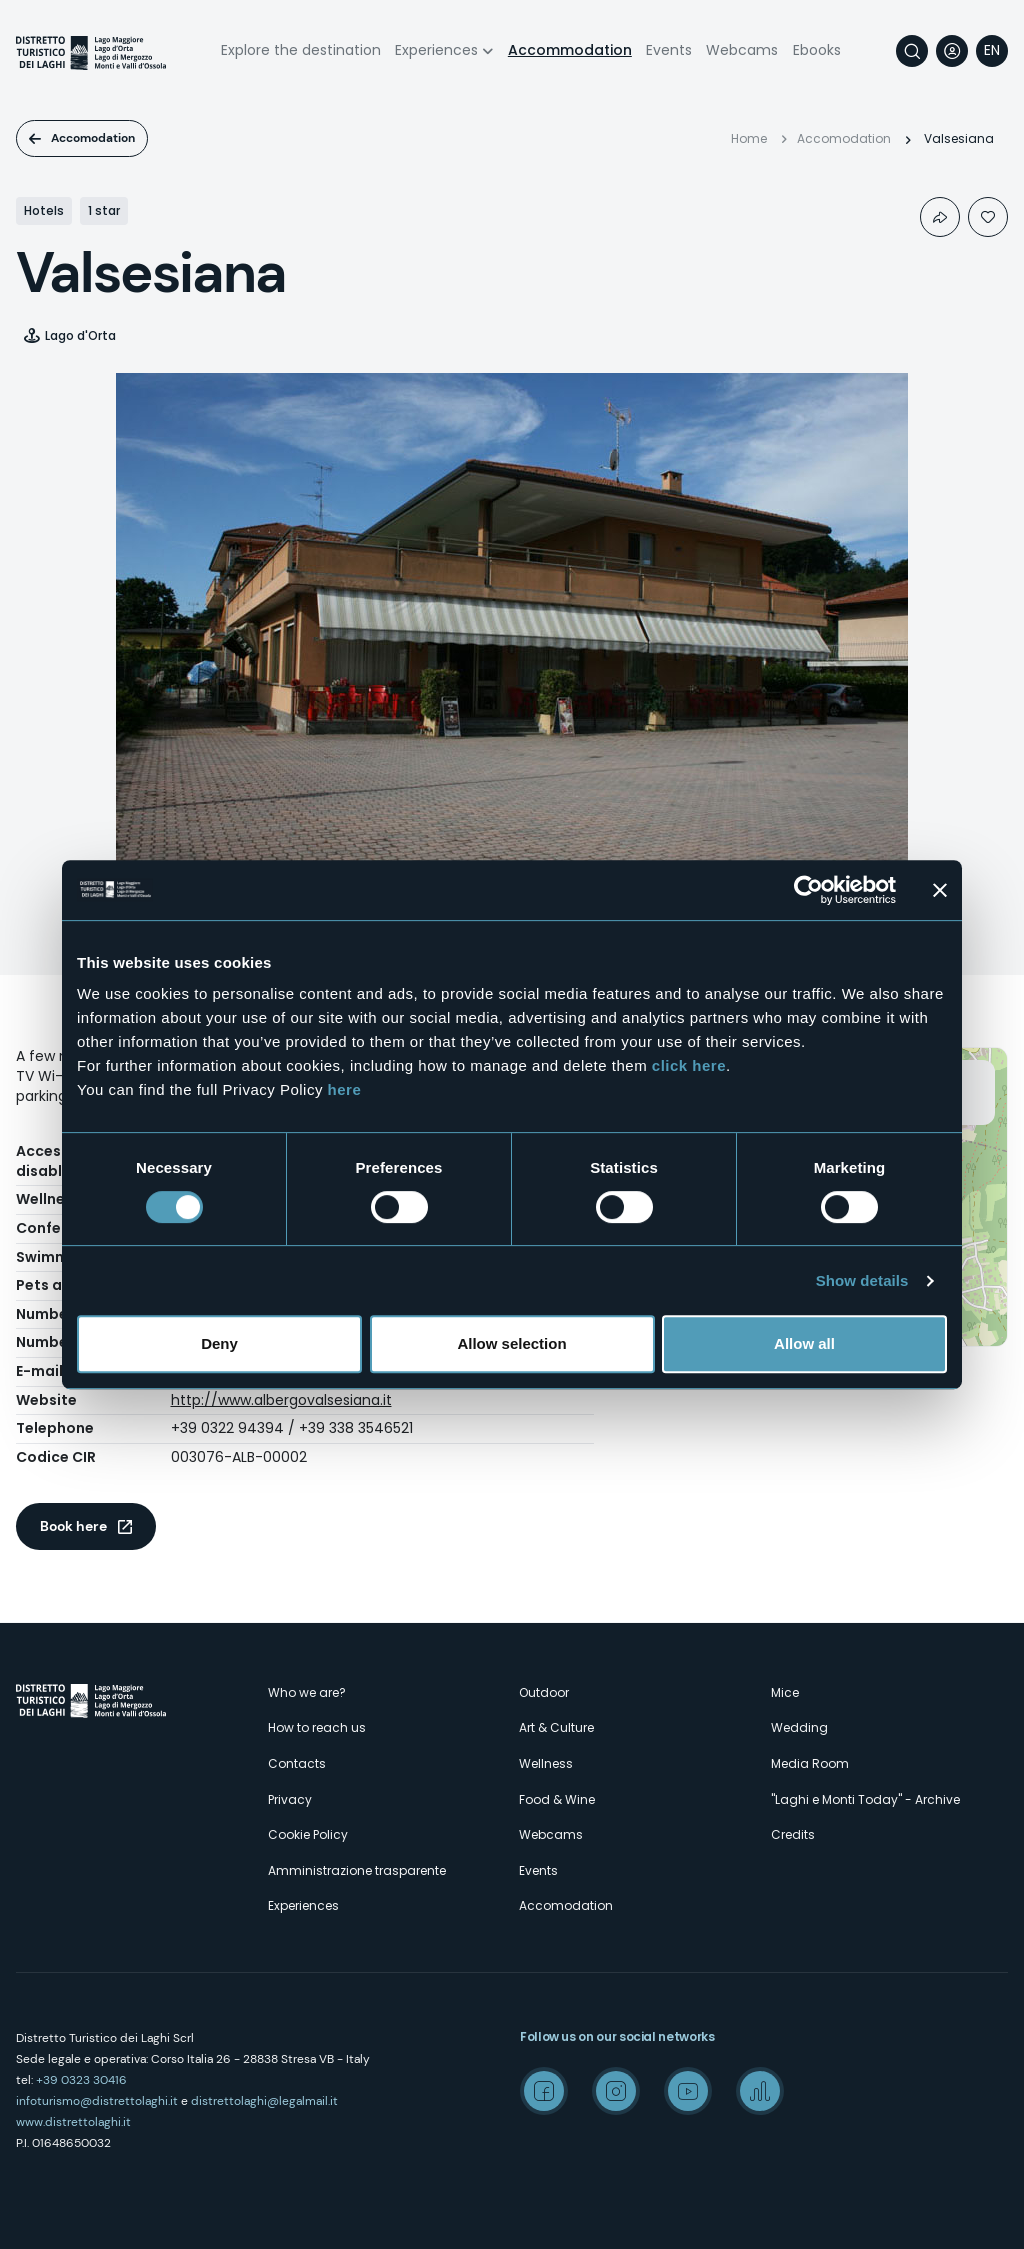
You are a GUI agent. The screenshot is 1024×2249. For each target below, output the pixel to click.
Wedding (799, 1727)
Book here (73, 1526)
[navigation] (992, 51)
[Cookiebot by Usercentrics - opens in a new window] (808, 890)
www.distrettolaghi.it (73, 2122)
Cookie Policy (308, 1834)
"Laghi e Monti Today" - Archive (865, 1799)
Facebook (544, 2091)
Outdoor (544, 1692)
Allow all (804, 1343)
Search (912, 51)
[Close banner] (940, 890)
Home (749, 138)
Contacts (297, 1763)
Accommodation (570, 50)
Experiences (436, 50)
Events (669, 50)
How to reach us (317, 1727)
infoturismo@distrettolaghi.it (97, 2101)
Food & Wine (557, 1799)
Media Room (810, 1763)
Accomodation (93, 138)
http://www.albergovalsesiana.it (281, 1400)
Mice (785, 1692)
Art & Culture (556, 1727)
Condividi (940, 217)
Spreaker (760, 2091)
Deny (219, 1343)
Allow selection (511, 1343)
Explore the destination (301, 50)
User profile (952, 51)
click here (689, 1065)
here (345, 1089)
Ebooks (817, 50)
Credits (793, 1834)
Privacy (290, 1799)
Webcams (742, 50)
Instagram (616, 2091)
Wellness (546, 1763)
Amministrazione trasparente (357, 1870)
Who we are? (307, 1692)
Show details (862, 1280)
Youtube (688, 2091)
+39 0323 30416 (81, 2080)
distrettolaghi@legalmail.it (264, 2101)
